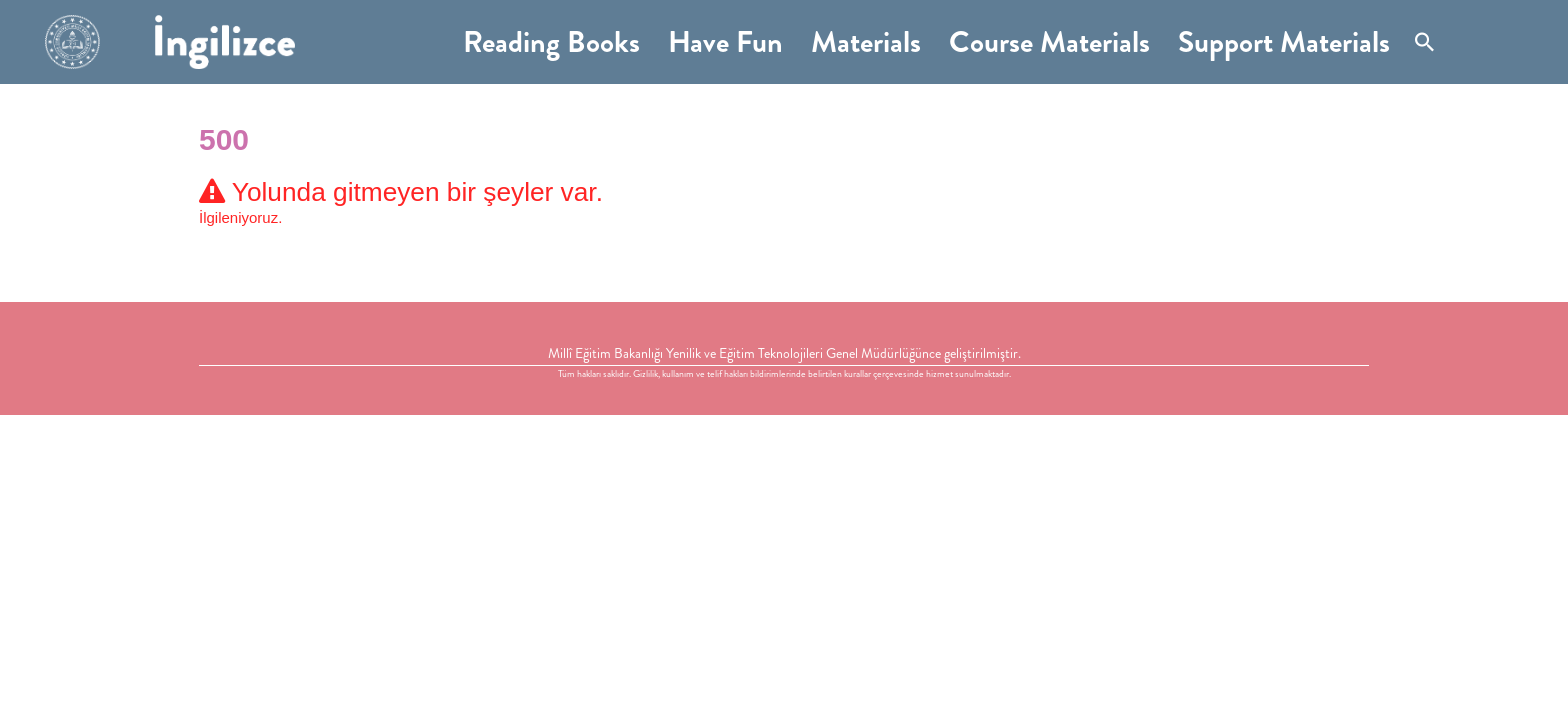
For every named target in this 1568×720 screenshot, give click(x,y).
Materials (866, 42)
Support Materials (1284, 42)
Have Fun (725, 42)
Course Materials (1049, 42)
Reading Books (551, 42)
